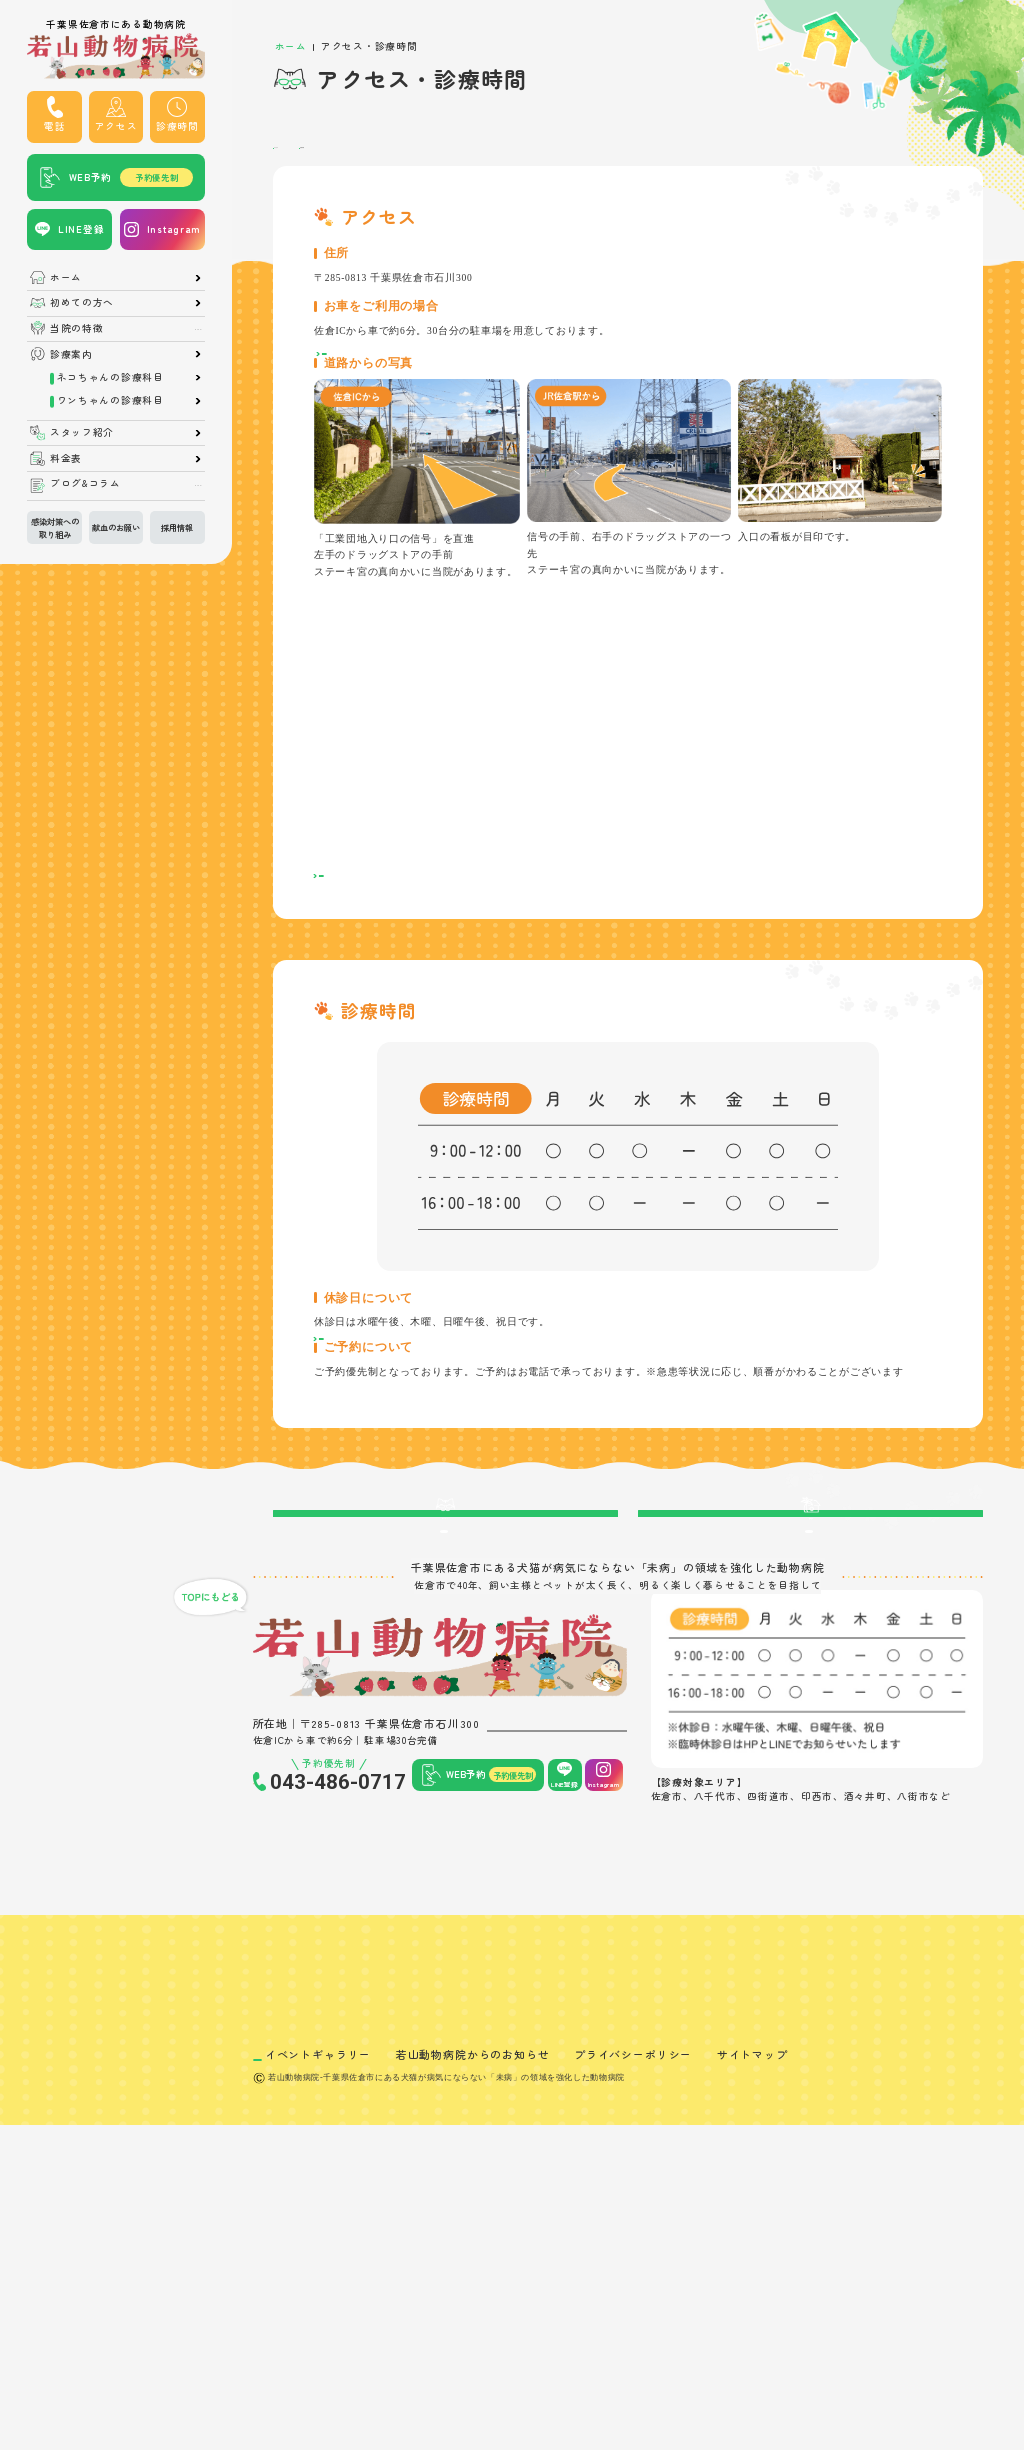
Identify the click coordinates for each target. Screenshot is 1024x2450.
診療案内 (71, 355)
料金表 (66, 459)
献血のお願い (116, 527)
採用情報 (177, 527)
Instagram (174, 229)
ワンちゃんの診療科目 (110, 401)
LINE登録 (81, 229)
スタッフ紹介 (82, 433)
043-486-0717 (338, 1979)
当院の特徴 (77, 329)
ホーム (66, 278)
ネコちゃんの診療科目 (110, 378)
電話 (54, 126)
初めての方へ (82, 303)
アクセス (116, 126)
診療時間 (177, 126)
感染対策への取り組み (55, 527)
